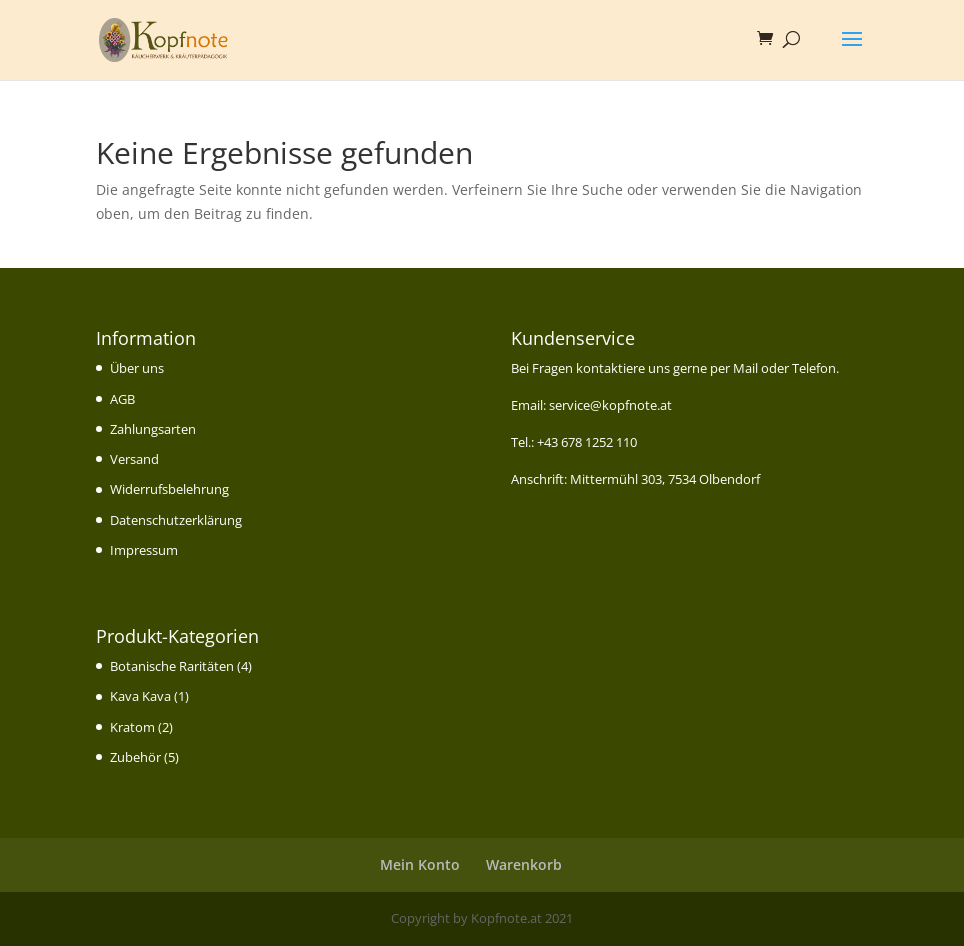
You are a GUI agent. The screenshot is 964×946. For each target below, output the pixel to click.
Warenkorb (524, 864)
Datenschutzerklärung (176, 520)
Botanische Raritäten (172, 666)
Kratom (132, 727)
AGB (122, 399)
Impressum (144, 550)
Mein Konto (420, 864)
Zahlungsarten (153, 429)
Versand (134, 459)
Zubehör (135, 757)
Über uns (137, 368)
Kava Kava (140, 696)
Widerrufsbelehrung (169, 489)
